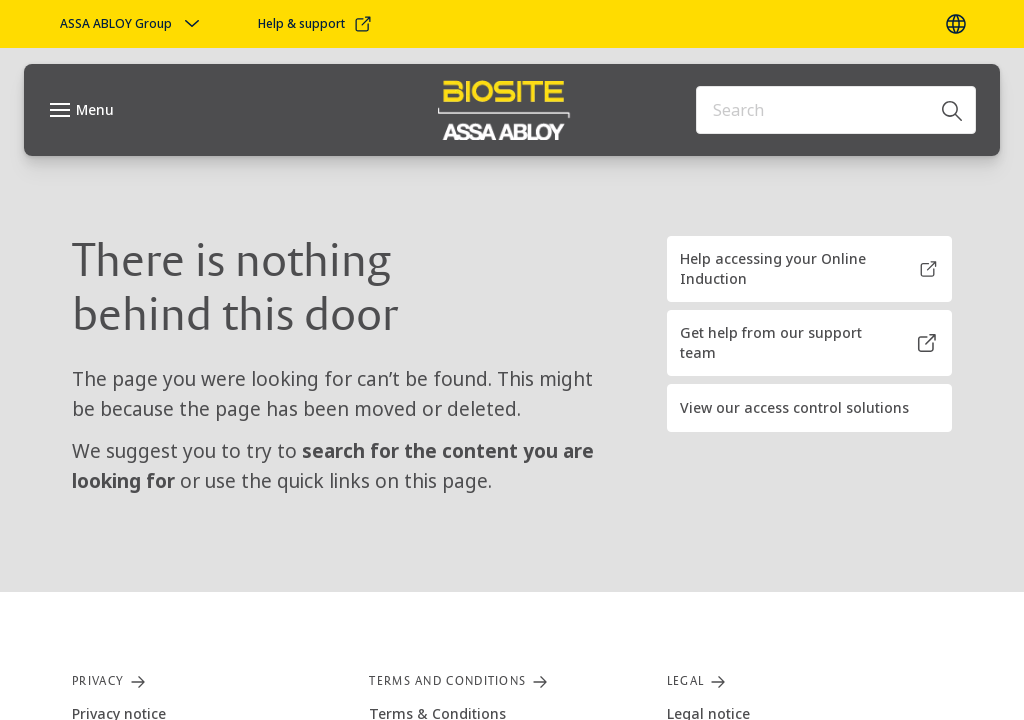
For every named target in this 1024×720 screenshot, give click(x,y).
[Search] (953, 110)
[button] (809, 269)
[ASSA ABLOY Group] (132, 24)
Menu (95, 109)
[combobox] (836, 110)
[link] (315, 24)
